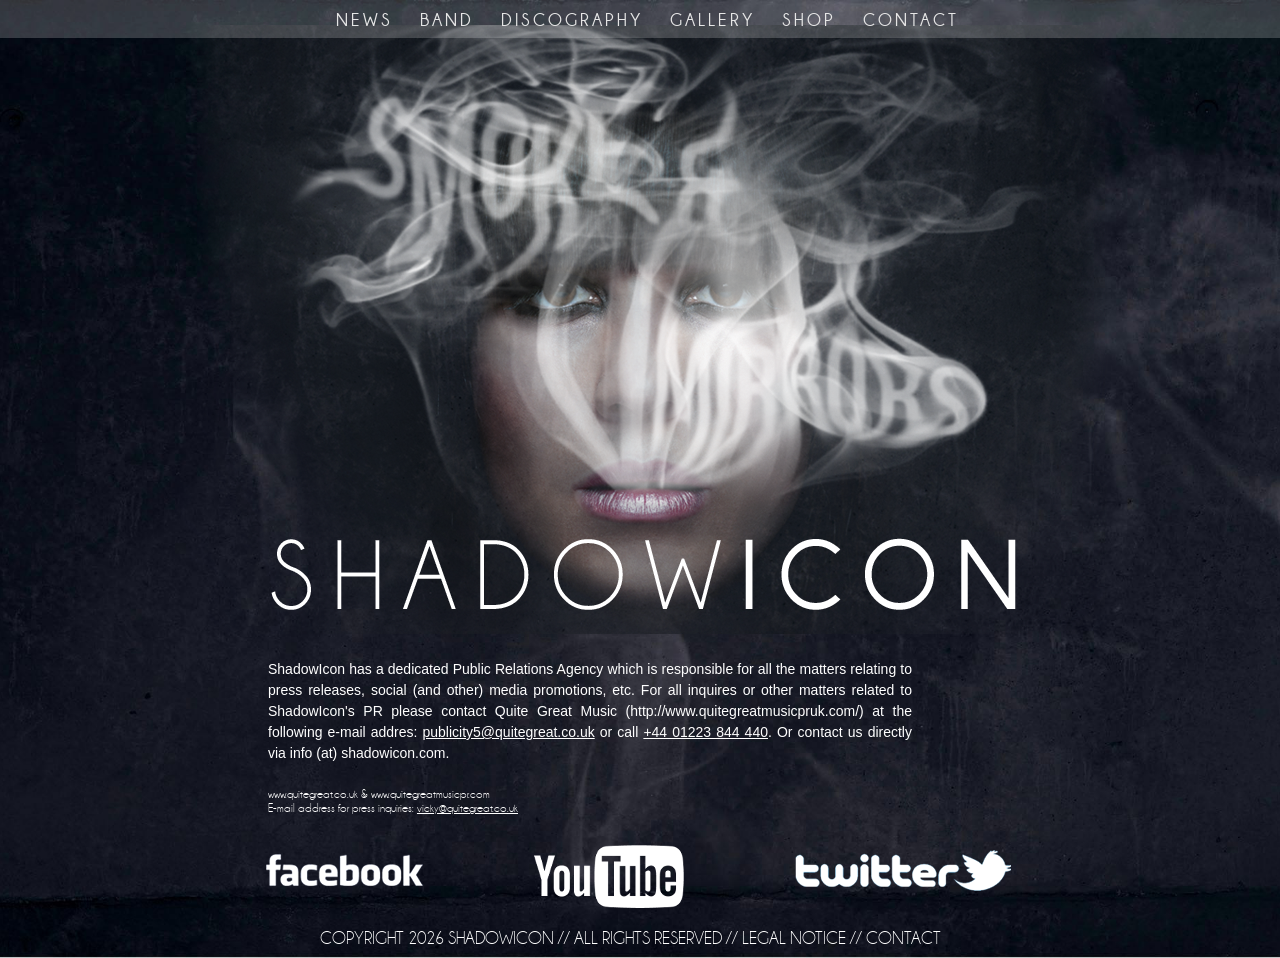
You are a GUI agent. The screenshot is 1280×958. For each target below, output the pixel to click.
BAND (447, 20)
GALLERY (712, 20)
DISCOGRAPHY (572, 20)
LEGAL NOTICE (794, 938)
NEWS (364, 20)
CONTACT (911, 20)
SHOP (809, 20)
